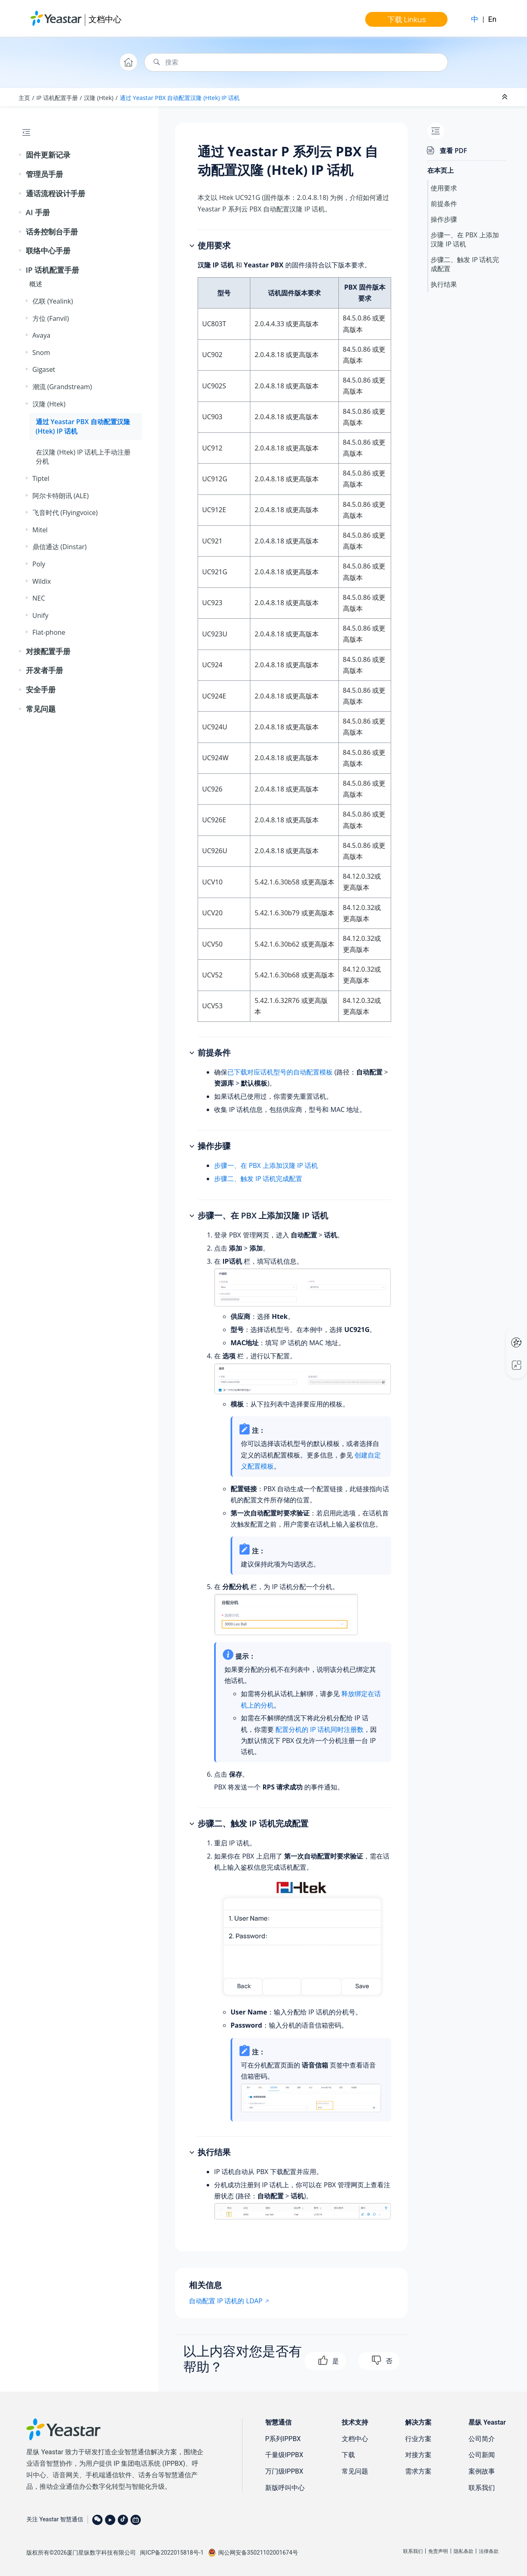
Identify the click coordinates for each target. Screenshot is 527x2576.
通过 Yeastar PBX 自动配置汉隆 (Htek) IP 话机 (180, 98)
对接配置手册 (48, 651)
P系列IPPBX (283, 2439)
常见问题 (41, 709)
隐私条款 (463, 2551)
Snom (41, 352)
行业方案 (418, 2439)
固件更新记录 (48, 155)
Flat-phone (49, 632)
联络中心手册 (48, 250)
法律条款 (489, 2551)
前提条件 (444, 203)
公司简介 (482, 2439)
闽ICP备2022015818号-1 (171, 2552)
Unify (41, 615)
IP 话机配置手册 (56, 98)
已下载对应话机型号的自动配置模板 (280, 1072)
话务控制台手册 (52, 232)
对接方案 (418, 2455)
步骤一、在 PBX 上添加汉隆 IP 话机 (266, 1165)
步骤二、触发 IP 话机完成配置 (258, 1178)
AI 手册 (38, 212)
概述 (35, 283)
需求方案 (418, 2471)
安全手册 (41, 689)
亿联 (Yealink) (53, 301)
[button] (21, 155)
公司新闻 (482, 2455)
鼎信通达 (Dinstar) (60, 546)
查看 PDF (453, 150)
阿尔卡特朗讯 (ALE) (61, 495)
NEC (39, 598)
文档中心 (105, 19)
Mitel (40, 529)
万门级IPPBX (284, 2471)
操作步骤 (444, 219)
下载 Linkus (406, 19)
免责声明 (438, 2551)
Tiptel (41, 478)
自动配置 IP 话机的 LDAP (225, 2300)
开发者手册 (44, 670)
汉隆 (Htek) (99, 98)
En (492, 19)
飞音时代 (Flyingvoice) (65, 512)
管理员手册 (44, 174)
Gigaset (44, 369)
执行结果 (444, 284)
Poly (39, 564)
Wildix (42, 581)
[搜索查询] (296, 62)
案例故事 (482, 2471)
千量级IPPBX (284, 2455)
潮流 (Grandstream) (62, 386)
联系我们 (482, 2488)
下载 (348, 2455)
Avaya (42, 335)
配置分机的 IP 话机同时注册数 (319, 1729)
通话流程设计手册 (55, 193)
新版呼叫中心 (285, 2488)
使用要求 (444, 188)
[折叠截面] (505, 97)
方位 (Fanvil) (51, 318)
